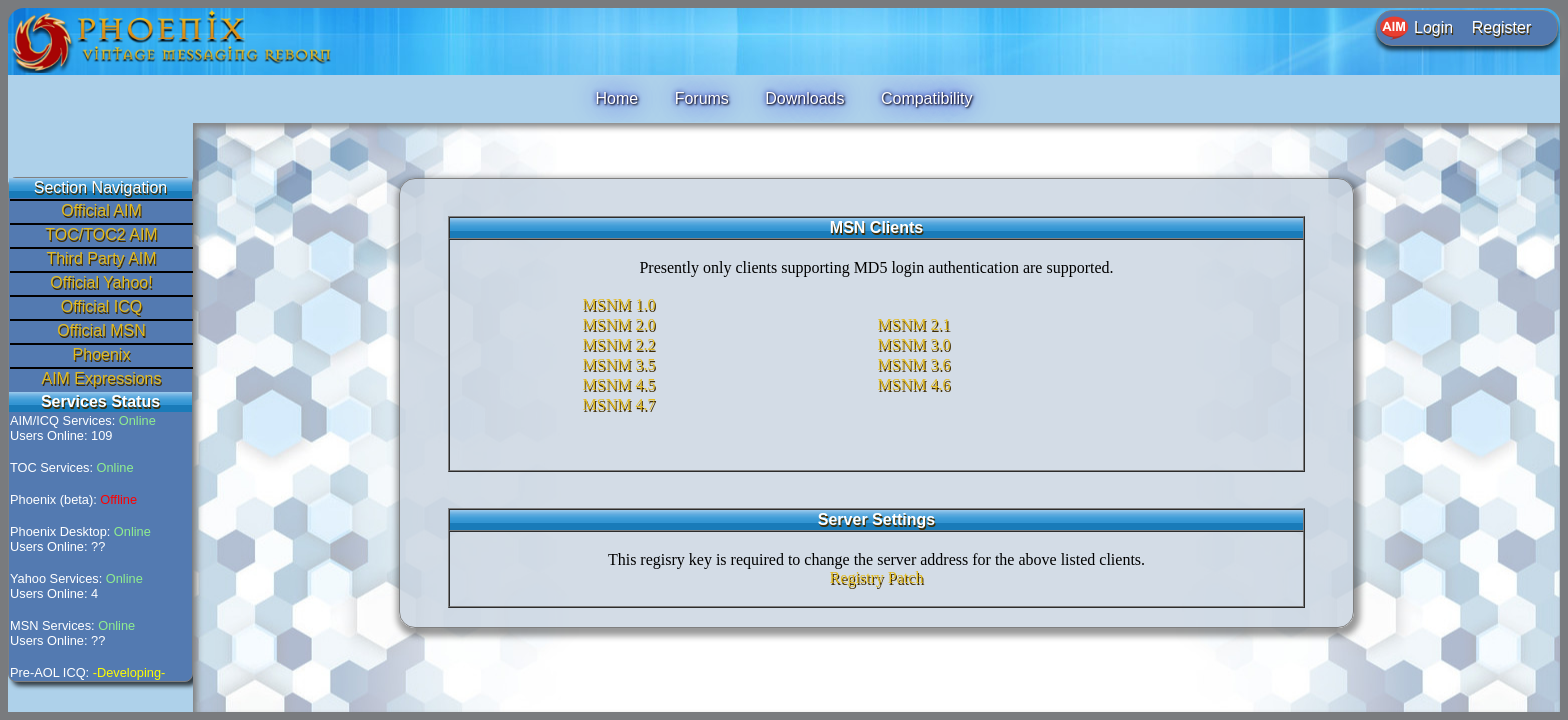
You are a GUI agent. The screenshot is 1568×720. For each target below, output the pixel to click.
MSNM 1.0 (619, 304)
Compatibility (927, 98)
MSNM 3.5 (619, 364)
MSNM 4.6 (914, 384)
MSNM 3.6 (914, 364)
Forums (702, 98)
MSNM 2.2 (619, 344)
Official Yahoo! (101, 282)
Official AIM (101, 210)
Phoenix (102, 354)
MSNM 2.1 (914, 324)
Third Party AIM (101, 258)
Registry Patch (877, 577)
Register (1502, 27)
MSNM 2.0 (619, 324)
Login (1433, 27)
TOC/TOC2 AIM (101, 234)
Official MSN (101, 330)
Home (616, 98)
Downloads (804, 98)
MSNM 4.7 (619, 404)
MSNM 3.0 (914, 344)
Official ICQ (102, 306)
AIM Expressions (101, 378)
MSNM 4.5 (619, 384)
